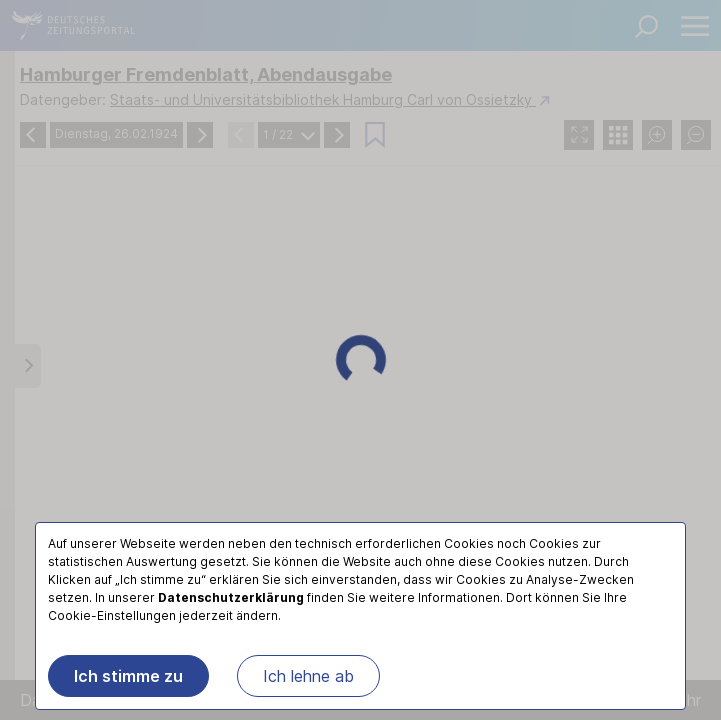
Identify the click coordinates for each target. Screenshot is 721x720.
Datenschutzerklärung (231, 597)
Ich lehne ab (308, 676)
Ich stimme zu (128, 676)
